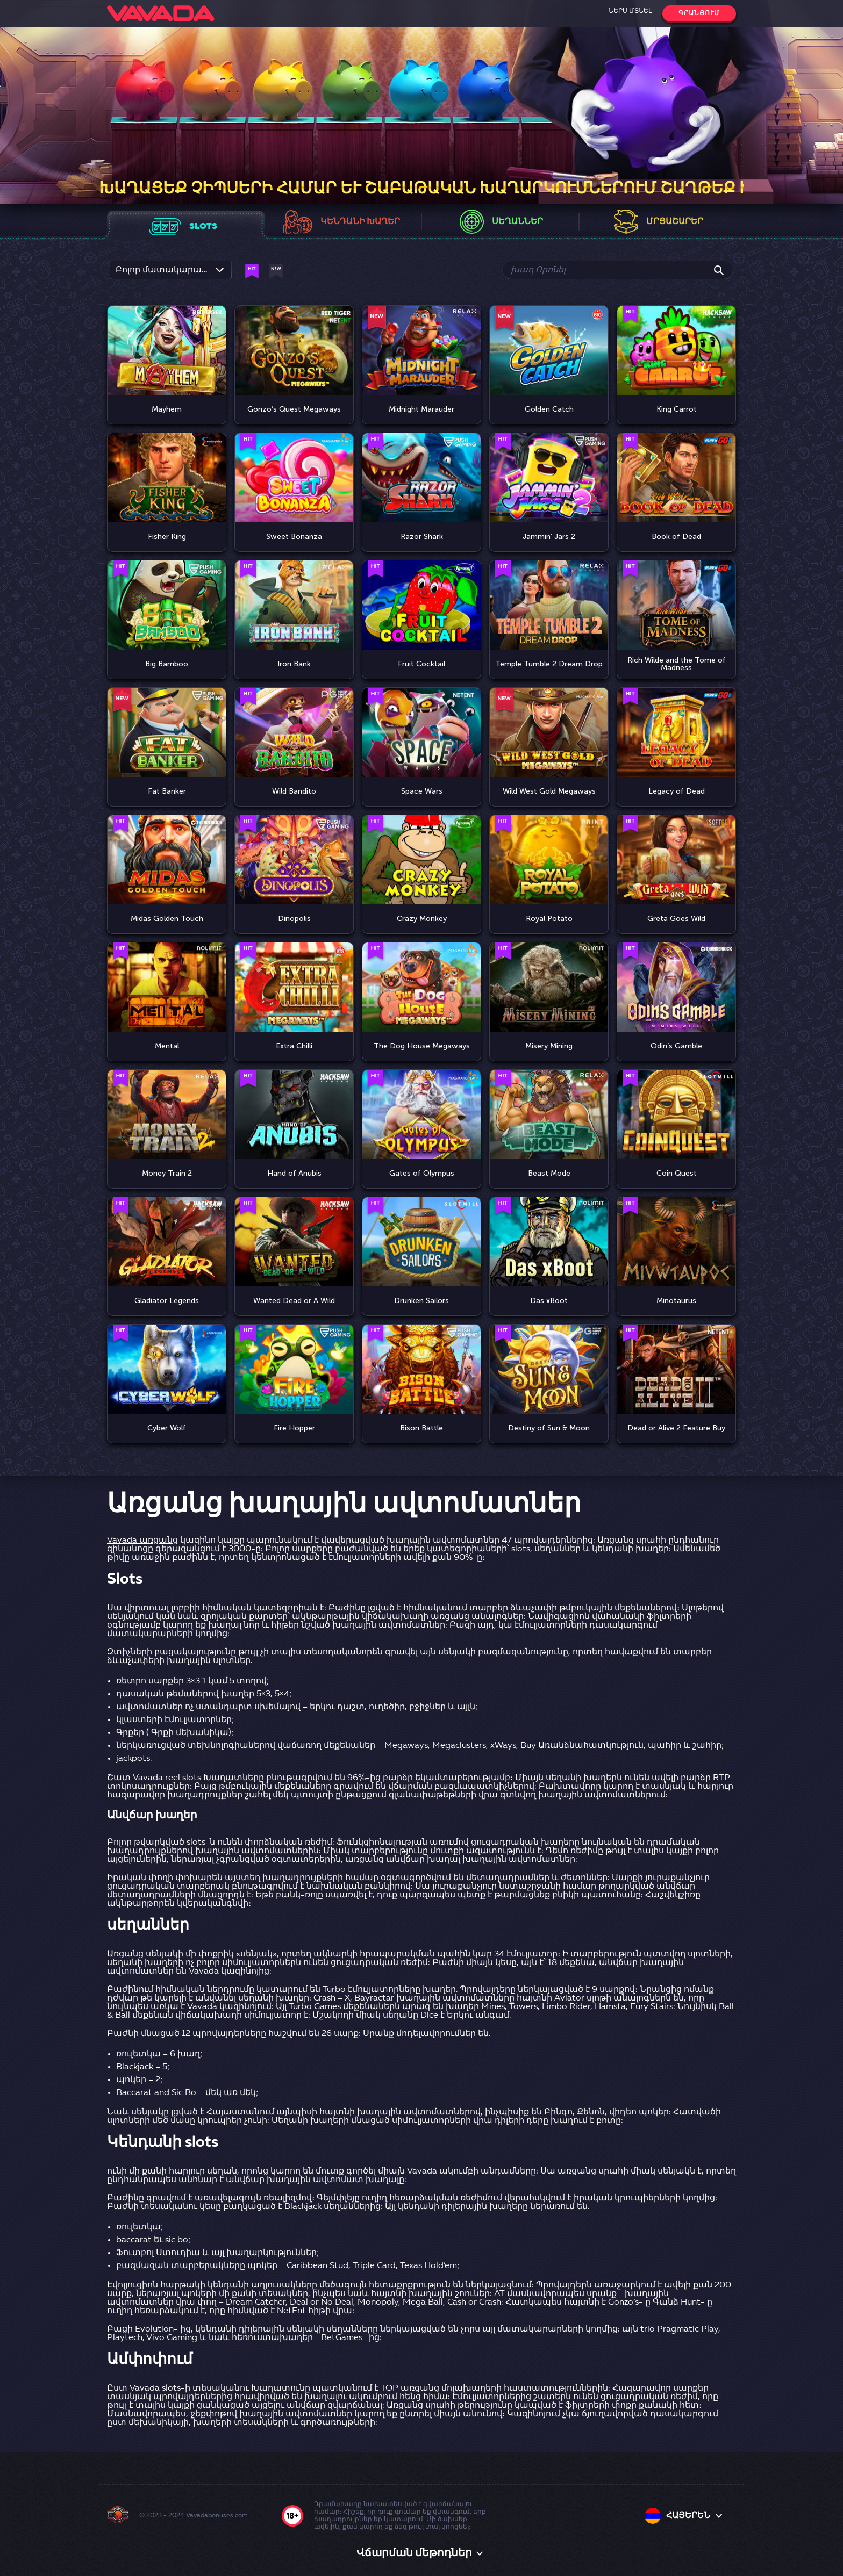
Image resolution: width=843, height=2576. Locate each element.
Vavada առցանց (142, 1540)
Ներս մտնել (630, 11)
